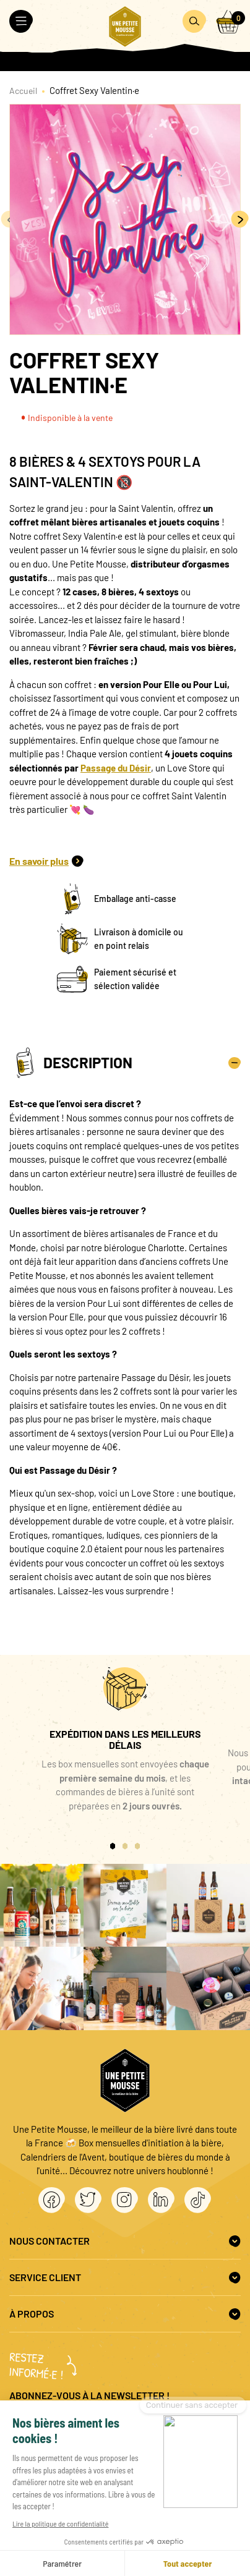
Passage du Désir (115, 767)
